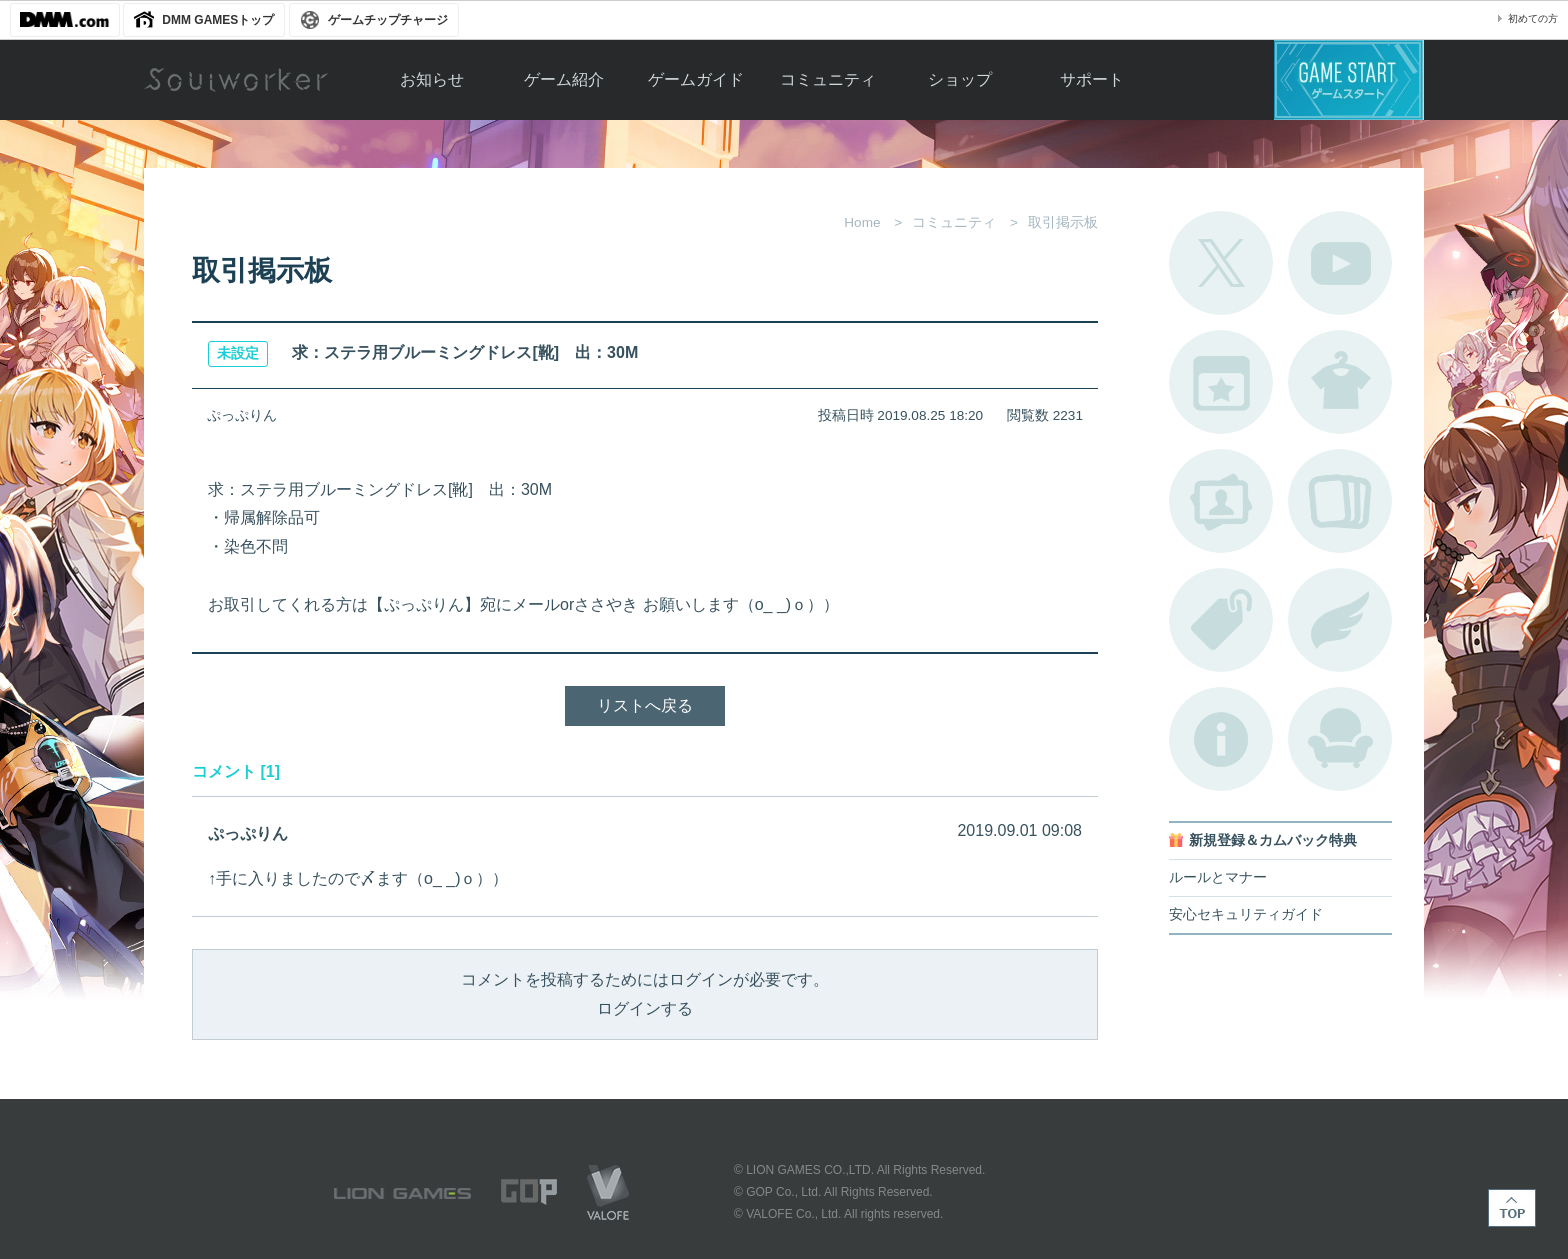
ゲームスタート (1349, 80)
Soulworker (236, 80)
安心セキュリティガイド (1246, 914)
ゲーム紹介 (564, 79)
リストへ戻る (645, 705)
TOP (1512, 1208)
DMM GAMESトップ (218, 20)
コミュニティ (828, 79)
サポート (1092, 79)
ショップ (960, 79)
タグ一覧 (1221, 620)
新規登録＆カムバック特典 (1273, 840)
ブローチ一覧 (1340, 620)
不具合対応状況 (1221, 739)
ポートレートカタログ (1221, 501)
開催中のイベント (1221, 382)
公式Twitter (1221, 263)
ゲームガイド (696, 79)
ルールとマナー (1218, 877)
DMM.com (65, 20)
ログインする (645, 1008)
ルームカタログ (1340, 739)
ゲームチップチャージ (388, 20)
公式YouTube (1340, 263)
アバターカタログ (1340, 382)
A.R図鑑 (1340, 501)
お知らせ (432, 79)
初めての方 (1533, 18)
